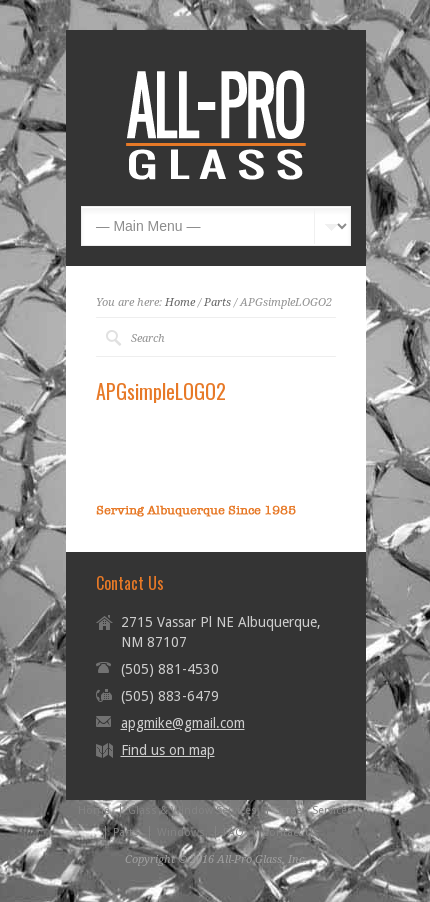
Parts (217, 302)
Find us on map (168, 750)
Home (180, 302)
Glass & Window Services (192, 810)
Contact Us (290, 832)
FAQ (233, 832)
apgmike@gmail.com (183, 723)
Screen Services (314, 810)
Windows (181, 832)
